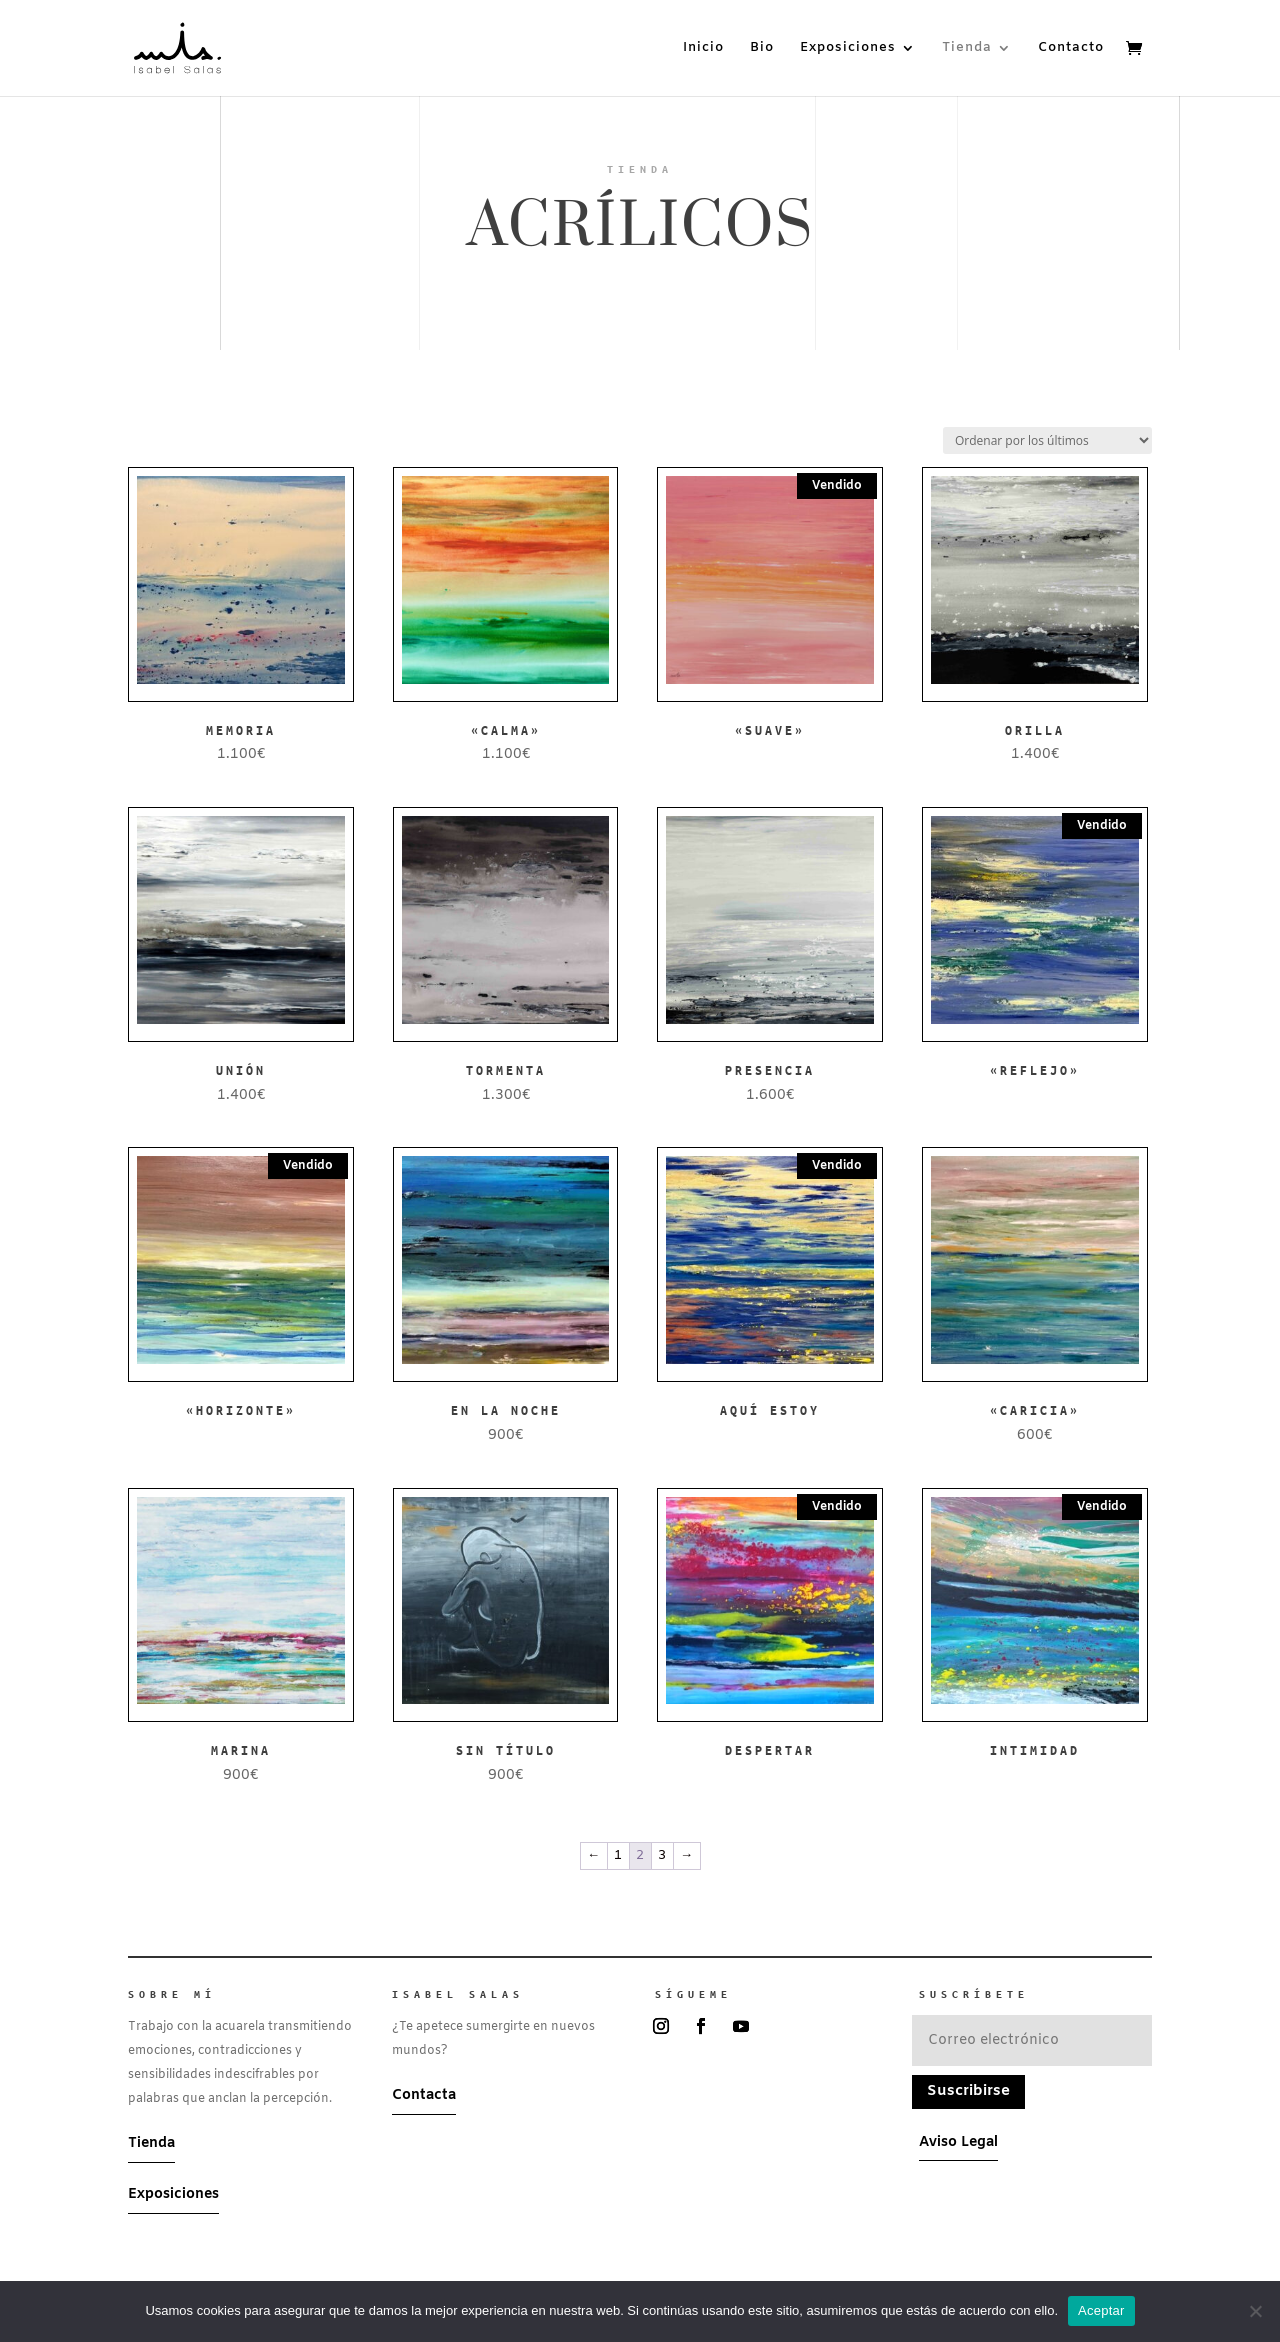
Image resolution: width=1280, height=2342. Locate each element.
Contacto (1071, 48)
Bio (762, 48)
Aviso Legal (958, 2142)
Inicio (703, 48)
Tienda (967, 48)
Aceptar (1101, 2310)
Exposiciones (848, 48)
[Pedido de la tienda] (1047, 440)
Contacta (424, 2095)
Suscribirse (968, 2091)
